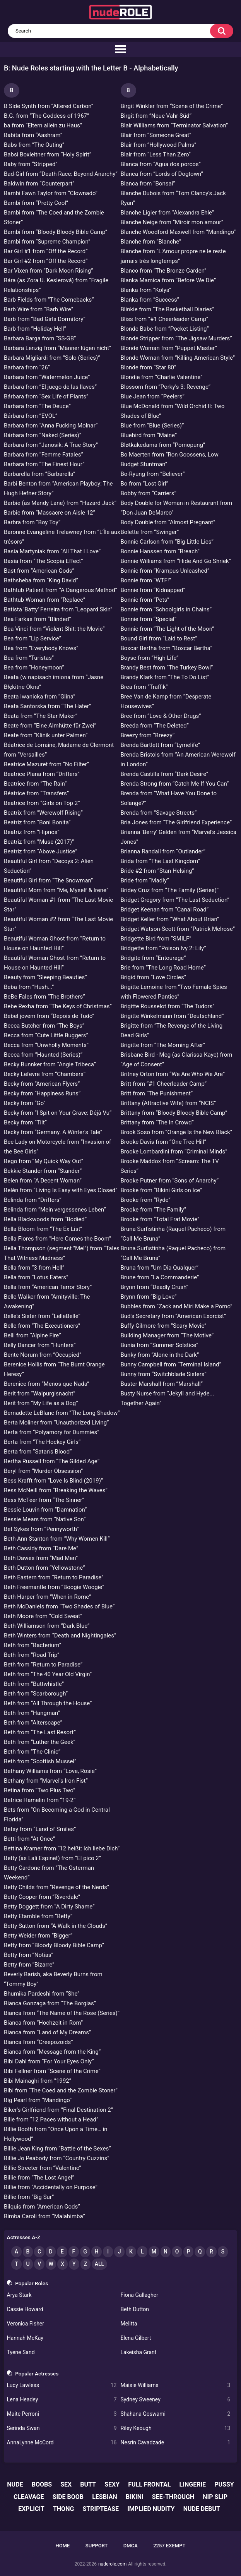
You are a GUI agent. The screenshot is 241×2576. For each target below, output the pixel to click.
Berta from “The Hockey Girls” (42, 1441)
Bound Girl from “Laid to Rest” (159, 638)
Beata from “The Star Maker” (40, 715)
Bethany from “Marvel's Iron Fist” (46, 1780)
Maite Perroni (62, 2414)
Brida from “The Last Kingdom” (160, 861)
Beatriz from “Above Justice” (40, 851)
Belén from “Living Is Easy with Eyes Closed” (61, 1190)
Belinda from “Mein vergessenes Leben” (55, 1209)
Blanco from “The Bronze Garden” (164, 270)
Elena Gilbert (136, 2338)
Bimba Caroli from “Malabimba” (44, 2216)
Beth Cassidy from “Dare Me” (41, 1548)
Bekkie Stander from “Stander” (43, 1170)
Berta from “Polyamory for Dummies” (51, 1432)
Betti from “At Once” (29, 1838)
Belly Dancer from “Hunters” (40, 1345)
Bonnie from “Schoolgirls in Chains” (166, 609)
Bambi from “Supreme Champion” (47, 241)
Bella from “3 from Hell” (34, 1267)
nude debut (201, 2509)
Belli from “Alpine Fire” (32, 1335)
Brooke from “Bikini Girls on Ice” (161, 1190)
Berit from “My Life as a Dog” (41, 1403)
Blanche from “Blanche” (151, 241)
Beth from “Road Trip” (32, 1654)
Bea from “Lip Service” (32, 638)
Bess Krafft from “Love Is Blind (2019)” (53, 1480)
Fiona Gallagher (139, 2295)
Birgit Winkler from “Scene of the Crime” (172, 106)
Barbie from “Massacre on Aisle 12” (49, 512)
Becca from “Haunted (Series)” (43, 1054)
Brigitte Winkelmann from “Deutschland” (172, 1016)
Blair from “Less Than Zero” (156, 154)
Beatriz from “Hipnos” (32, 832)
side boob (68, 2496)
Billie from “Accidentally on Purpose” (50, 2187)
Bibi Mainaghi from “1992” (37, 2080)
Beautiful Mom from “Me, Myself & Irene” (56, 890)
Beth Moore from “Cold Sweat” (43, 1616)
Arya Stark (19, 2295)
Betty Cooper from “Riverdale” (42, 1896)
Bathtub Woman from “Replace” (44, 599)
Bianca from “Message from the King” (52, 2051)
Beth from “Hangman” (32, 1712)
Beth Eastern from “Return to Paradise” (54, 1577)
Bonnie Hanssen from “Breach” (160, 551)
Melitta (129, 2323)
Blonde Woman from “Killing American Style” (178, 357)
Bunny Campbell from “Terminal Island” (171, 1364)
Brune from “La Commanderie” (160, 1277)
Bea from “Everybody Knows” (41, 648)
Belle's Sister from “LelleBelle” (42, 1316)
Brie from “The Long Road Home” (163, 967)
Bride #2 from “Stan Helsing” (157, 870)
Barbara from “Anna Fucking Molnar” (50, 425)
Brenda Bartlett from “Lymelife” (160, 744)
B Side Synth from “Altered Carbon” (48, 106)
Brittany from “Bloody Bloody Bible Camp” (174, 1112)
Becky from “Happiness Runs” (42, 1093)
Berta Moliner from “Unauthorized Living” (56, 1422)
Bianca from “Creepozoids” (38, 2042)
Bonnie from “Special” (149, 619)
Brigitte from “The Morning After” (163, 1045)
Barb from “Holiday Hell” (35, 328)
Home (63, 2546)
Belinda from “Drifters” (33, 1199)
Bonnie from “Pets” (145, 599)
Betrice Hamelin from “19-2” (39, 1800)
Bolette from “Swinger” (150, 532)
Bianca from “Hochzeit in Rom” (43, 2022)
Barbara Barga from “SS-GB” (40, 338)
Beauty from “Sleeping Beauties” (45, 977)
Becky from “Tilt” (25, 1122)
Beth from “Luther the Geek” (39, 1741)
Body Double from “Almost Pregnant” (168, 522)
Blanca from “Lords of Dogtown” (162, 173)
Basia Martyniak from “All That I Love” (52, 551)
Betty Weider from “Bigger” (38, 1935)
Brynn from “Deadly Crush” (154, 1287)
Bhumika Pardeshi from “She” (42, 1993)
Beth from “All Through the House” (48, 1703)
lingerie (192, 2484)
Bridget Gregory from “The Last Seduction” (175, 899)
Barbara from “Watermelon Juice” (47, 377)
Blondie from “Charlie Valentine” (162, 377)
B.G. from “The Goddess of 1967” (46, 115)
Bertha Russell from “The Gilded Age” (51, 1461)
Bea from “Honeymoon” (34, 667)
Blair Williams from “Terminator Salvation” (174, 125)
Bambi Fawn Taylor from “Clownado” (50, 193)
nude (15, 2484)
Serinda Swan (62, 2428)
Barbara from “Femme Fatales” (43, 454)
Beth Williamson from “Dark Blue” (46, 1625)
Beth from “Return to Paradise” (43, 1664)
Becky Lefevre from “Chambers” (44, 1074)
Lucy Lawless (62, 2385)
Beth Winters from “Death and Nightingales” (60, 1635)
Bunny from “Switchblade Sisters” (164, 1374)
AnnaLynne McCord (62, 2442)
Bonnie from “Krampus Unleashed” (165, 570)
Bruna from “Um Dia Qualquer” (159, 1267)
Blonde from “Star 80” (148, 367)
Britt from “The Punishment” (157, 1093)
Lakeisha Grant (139, 2352)
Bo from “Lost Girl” (144, 483)
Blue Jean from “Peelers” (153, 396)
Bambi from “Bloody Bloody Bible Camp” (55, 231)
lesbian (104, 2496)
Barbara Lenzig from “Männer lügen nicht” (57, 348)
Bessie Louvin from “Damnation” (45, 1509)
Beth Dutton (135, 2309)
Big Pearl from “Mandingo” (38, 2100)
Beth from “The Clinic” (32, 1751)
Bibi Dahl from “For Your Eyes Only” (49, 2061)
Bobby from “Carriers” (148, 493)
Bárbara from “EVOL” (30, 415)
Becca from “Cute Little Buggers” (46, 1035)
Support (96, 2546)
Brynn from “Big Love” (149, 1296)
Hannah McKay (25, 2338)
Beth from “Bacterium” (32, 1645)
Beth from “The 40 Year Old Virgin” (48, 1674)
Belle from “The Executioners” (42, 1325)
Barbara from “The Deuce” (37, 406)
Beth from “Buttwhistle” (34, 1683)
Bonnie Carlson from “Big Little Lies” (167, 541)
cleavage (29, 2496)
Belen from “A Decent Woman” (43, 1180)
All (99, 2264)
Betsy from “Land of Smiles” (40, 1829)
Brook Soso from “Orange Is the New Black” (176, 1132)
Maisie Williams (176, 2385)
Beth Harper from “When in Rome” (47, 1596)
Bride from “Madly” (145, 880)
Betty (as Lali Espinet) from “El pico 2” (52, 1858)
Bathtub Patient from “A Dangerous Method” (60, 590)
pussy (224, 2484)
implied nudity (150, 2509)
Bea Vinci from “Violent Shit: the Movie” (54, 628)
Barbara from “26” (27, 367)
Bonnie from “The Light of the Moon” (167, 628)
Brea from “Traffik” (144, 686)
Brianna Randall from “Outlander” (163, 851)
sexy (112, 2484)
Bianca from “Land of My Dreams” (47, 2032)
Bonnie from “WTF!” (146, 580)
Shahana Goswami (176, 2414)
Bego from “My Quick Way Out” (43, 1161)
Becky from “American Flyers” (42, 1083)
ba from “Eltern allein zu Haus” (43, 125)
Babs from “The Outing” (34, 144)
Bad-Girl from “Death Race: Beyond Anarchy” (61, 173)
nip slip (215, 2496)
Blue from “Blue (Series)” (152, 425)
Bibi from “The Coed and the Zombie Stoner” (61, 2090)
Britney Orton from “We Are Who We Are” (173, 1074)
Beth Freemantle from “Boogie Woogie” (54, 1587)
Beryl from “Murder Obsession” (43, 1470)
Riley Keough (176, 2428)
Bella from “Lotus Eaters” (36, 1277)
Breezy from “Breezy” (148, 735)
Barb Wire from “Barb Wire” (38, 309)
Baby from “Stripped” (31, 164)
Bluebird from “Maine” (149, 435)
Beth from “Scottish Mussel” (40, 1761)
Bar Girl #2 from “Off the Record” (46, 260)
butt (88, 2484)
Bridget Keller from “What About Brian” (170, 919)
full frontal (149, 2484)
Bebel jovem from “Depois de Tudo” (49, 1016)
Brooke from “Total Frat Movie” (160, 1219)
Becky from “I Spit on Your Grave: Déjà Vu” (57, 1112)
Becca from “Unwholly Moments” (46, 1045)
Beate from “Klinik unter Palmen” (45, 735)
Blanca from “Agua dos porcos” (161, 164)
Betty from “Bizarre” (29, 1964)
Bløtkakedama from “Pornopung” (163, 444)
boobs (42, 2484)
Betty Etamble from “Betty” (38, 1916)
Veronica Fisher (25, 2323)
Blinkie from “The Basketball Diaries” (167, 309)
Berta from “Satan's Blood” (38, 1451)
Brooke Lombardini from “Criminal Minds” (174, 1151)
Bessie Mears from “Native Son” (44, 1519)
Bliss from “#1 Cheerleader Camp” (165, 319)
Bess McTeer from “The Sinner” (44, 1500)
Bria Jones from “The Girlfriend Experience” (176, 822)
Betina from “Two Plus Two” (39, 1790)
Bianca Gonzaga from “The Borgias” (50, 2003)
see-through (173, 2496)
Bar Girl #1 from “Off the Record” (46, 251)
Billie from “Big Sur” (29, 2196)
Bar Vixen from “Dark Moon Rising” (48, 270)
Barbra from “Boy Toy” (32, 522)
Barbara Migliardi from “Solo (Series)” (52, 357)
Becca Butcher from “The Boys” (44, 1025)
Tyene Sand (21, 2352)
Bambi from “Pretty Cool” (36, 202)
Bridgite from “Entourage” (153, 957)
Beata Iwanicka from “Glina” (39, 696)
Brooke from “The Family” (153, 1209)
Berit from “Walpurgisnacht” (39, 1393)
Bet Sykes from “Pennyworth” (41, 1529)
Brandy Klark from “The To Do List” (165, 677)
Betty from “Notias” (28, 1954)
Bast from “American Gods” (39, 570)
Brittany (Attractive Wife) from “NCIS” (168, 1103)
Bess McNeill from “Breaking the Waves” (56, 1490)
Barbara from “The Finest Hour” (44, 464)
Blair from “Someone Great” (156, 135)
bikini (135, 2496)
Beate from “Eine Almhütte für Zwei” (50, 725)
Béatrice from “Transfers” (36, 793)
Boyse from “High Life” (150, 657)
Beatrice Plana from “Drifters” (42, 774)
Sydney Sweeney (176, 2399)
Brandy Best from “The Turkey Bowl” (167, 667)
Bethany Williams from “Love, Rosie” (50, 1771)
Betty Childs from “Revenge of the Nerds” (56, 1887)
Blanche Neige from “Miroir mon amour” (172, 222)
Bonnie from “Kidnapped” (153, 590)
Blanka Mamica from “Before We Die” (168, 280)
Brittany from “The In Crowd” (157, 1122)
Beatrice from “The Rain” (35, 783)
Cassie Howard (25, 2309)
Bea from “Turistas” (29, 657)
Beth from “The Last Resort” (40, 1732)
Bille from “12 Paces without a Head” (51, 2119)
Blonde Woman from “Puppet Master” (169, 348)
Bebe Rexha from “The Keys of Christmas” (58, 1006)
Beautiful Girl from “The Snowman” (48, 880)
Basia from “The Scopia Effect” (43, 561)
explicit (31, 2509)
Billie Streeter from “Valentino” (42, 2167)
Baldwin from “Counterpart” (39, 183)
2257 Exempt (169, 2546)
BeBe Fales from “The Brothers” (44, 996)
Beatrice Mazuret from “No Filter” (46, 764)
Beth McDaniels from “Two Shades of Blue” (59, 1606)
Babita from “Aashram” (33, 135)
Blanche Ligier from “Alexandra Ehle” (167, 212)
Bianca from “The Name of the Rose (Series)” (62, 2013)
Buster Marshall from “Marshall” (162, 1383)
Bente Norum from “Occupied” (43, 1354)
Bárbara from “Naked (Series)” (42, 435)
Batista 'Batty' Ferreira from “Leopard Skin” (58, 609)
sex (66, 2484)
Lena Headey (62, 2399)
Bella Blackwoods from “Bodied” (45, 1219)
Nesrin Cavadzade (176, 2442)
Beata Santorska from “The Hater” (47, 706)
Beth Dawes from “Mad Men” (41, 1558)
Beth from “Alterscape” (33, 1722)
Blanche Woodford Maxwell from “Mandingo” (178, 231)
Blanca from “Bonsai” (148, 183)
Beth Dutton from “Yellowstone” (44, 1567)
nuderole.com (112, 2564)
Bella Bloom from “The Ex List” (43, 1228)
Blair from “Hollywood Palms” (159, 144)
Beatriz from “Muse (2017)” (39, 841)
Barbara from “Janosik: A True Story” (51, 444)
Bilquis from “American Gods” (42, 2206)
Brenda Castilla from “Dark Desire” (165, 774)
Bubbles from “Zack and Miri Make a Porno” (176, 1306)
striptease (100, 2509)
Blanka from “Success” (150, 299)
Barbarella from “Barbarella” (39, 473)
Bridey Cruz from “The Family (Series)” (170, 890)
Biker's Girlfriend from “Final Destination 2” (58, 2109)
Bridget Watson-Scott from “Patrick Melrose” (178, 928)
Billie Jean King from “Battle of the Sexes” (57, 2148)
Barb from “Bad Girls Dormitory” (44, 319)
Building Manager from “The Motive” (167, 1335)
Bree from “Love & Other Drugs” (161, 715)
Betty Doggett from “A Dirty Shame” (49, 1906)
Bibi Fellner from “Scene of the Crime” (52, 2071)
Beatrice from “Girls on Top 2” (42, 803)
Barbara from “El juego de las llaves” (50, 386)
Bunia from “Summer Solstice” (159, 1345)
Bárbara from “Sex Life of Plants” (46, 396)
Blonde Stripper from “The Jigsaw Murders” (176, 338)
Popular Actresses (36, 2373)
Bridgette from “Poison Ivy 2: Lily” (163, 948)
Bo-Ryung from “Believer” (153, 473)
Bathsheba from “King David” (41, 580)
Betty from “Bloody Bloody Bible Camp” (54, 1945)
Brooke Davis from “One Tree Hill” (164, 1141)
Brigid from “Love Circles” (153, 977)
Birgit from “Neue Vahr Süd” (156, 115)
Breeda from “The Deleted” (155, 725)
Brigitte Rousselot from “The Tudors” (168, 1006)
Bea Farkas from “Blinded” (37, 619)
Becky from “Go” (25, 1103)
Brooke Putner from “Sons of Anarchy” (170, 1180)
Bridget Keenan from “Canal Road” (165, 909)
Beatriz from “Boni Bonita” (37, 822)
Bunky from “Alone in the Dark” (160, 1354)
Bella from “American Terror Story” (48, 1287)
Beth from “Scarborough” (36, 1693)
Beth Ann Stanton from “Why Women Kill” (57, 1538)
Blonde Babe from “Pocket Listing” (165, 328)
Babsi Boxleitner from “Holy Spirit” (47, 154)
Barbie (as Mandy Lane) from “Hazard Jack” (60, 502)
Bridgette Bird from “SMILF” (156, 938)
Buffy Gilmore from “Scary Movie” (164, 1325)
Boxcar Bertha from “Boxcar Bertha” (166, 648)
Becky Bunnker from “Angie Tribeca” (50, 1064)
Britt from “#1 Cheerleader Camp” (164, 1083)
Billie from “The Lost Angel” (39, 2177)
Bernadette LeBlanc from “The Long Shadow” (62, 1412)
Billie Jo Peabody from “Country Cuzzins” (56, 2158)
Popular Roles (31, 2283)
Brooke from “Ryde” (146, 1199)
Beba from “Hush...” (29, 986)
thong (63, 2509)
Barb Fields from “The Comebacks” (49, 299)
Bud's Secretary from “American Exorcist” (173, 1316)
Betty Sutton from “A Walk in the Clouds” (55, 1925)
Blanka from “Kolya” (146, 290)
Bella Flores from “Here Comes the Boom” (57, 1238)
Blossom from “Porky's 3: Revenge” (166, 386)
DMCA (130, 2546)
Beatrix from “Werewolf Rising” (43, 812)
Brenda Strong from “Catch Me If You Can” (175, 783)
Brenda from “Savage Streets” (159, 812)
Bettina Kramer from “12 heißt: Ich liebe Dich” (62, 1848)
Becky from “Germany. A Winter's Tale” (53, 1132)
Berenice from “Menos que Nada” (46, 1383)
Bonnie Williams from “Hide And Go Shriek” (176, 561)
